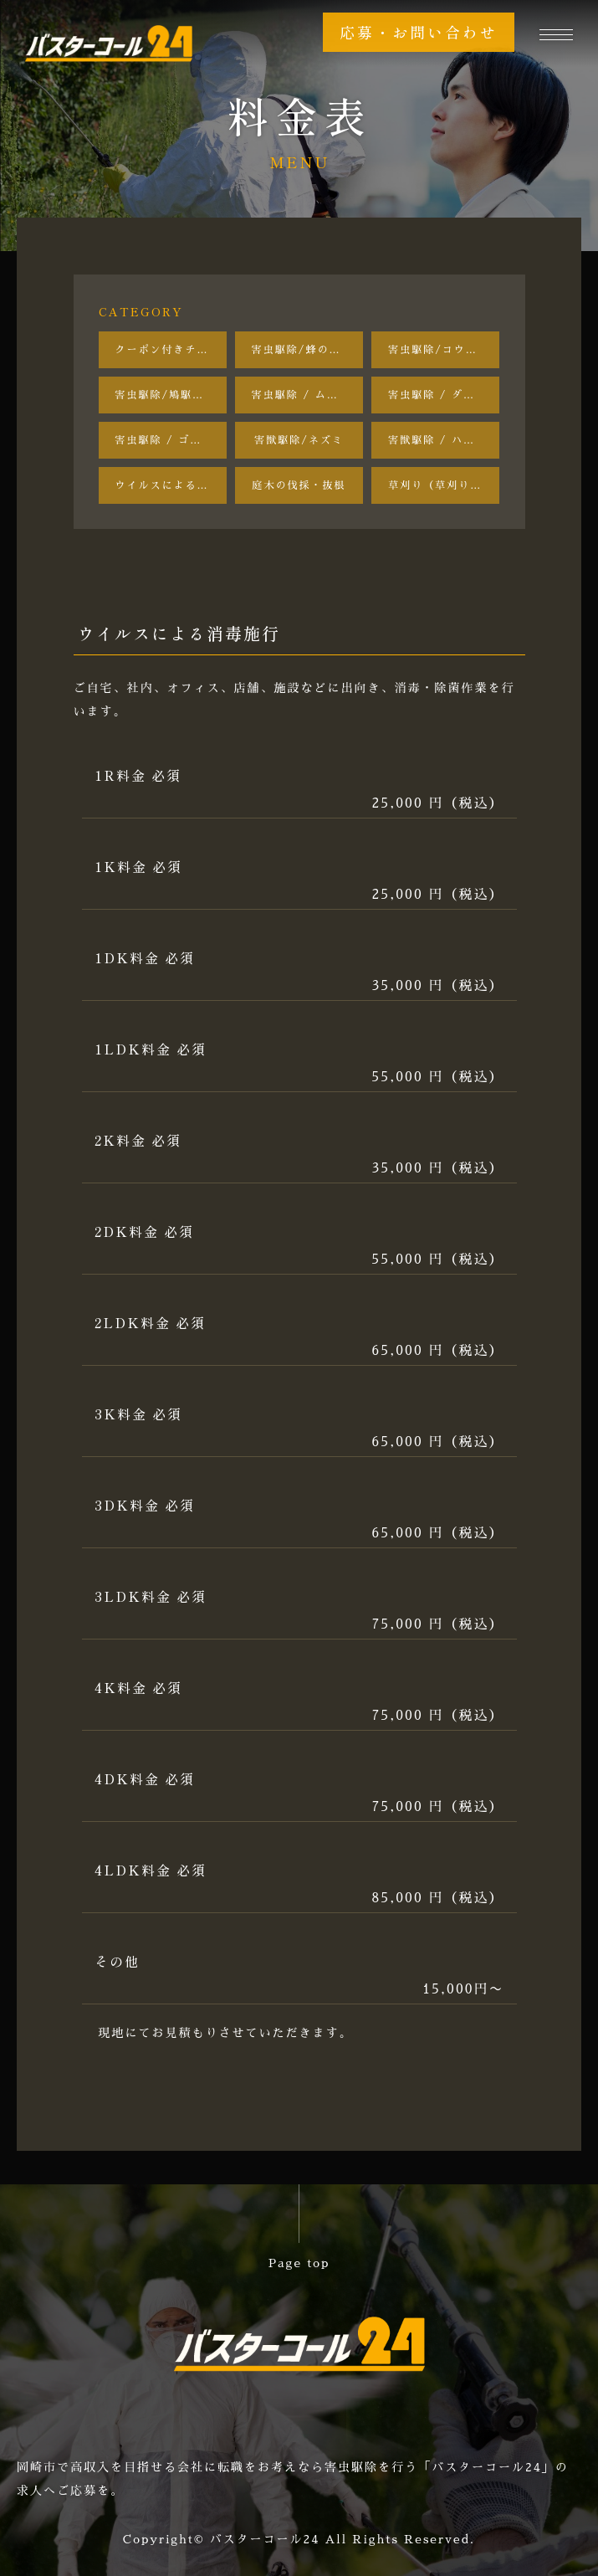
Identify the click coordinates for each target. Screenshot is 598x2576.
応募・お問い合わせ (419, 32)
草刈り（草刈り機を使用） (443, 485)
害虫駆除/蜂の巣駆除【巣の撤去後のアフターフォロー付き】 (307, 350)
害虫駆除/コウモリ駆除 (443, 350)
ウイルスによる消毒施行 (171, 485)
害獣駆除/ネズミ (299, 440)
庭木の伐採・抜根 (298, 485)
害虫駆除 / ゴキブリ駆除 (171, 440)
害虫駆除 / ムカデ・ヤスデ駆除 (307, 395)
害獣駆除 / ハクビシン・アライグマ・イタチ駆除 (443, 440)
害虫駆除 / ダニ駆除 (443, 395)
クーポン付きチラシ (168, 350)
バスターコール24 (265, 2539)
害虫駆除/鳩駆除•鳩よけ (171, 395)
